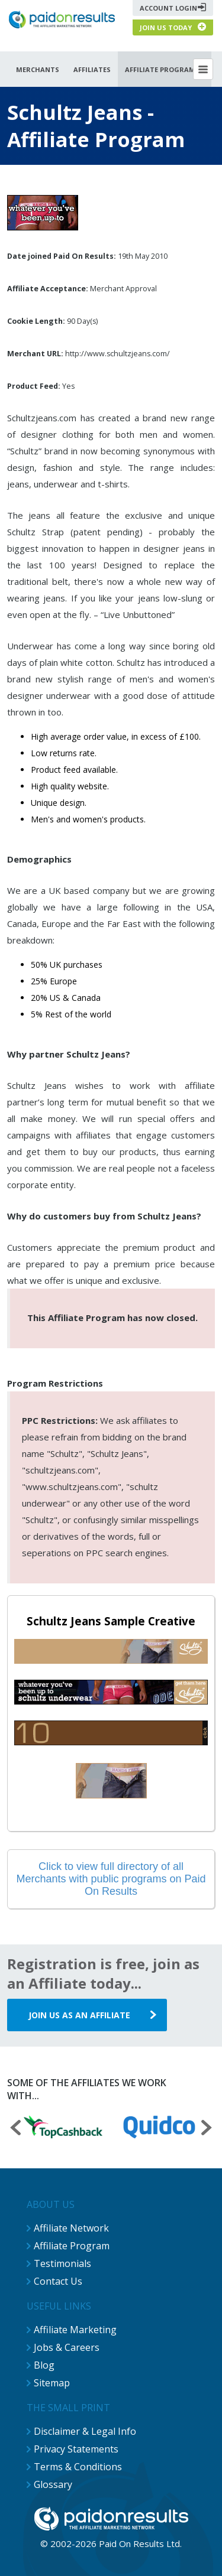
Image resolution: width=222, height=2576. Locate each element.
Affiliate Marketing (75, 2329)
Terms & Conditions (78, 2466)
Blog (44, 2365)
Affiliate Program (72, 2245)
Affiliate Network (71, 2228)
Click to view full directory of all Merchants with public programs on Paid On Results (110, 1879)
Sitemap (52, 2382)
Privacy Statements (76, 2448)
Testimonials (62, 2263)
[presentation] (15, 2129)
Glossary (53, 2484)
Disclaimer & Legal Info (85, 2431)
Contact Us (58, 2281)
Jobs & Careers (66, 2347)
